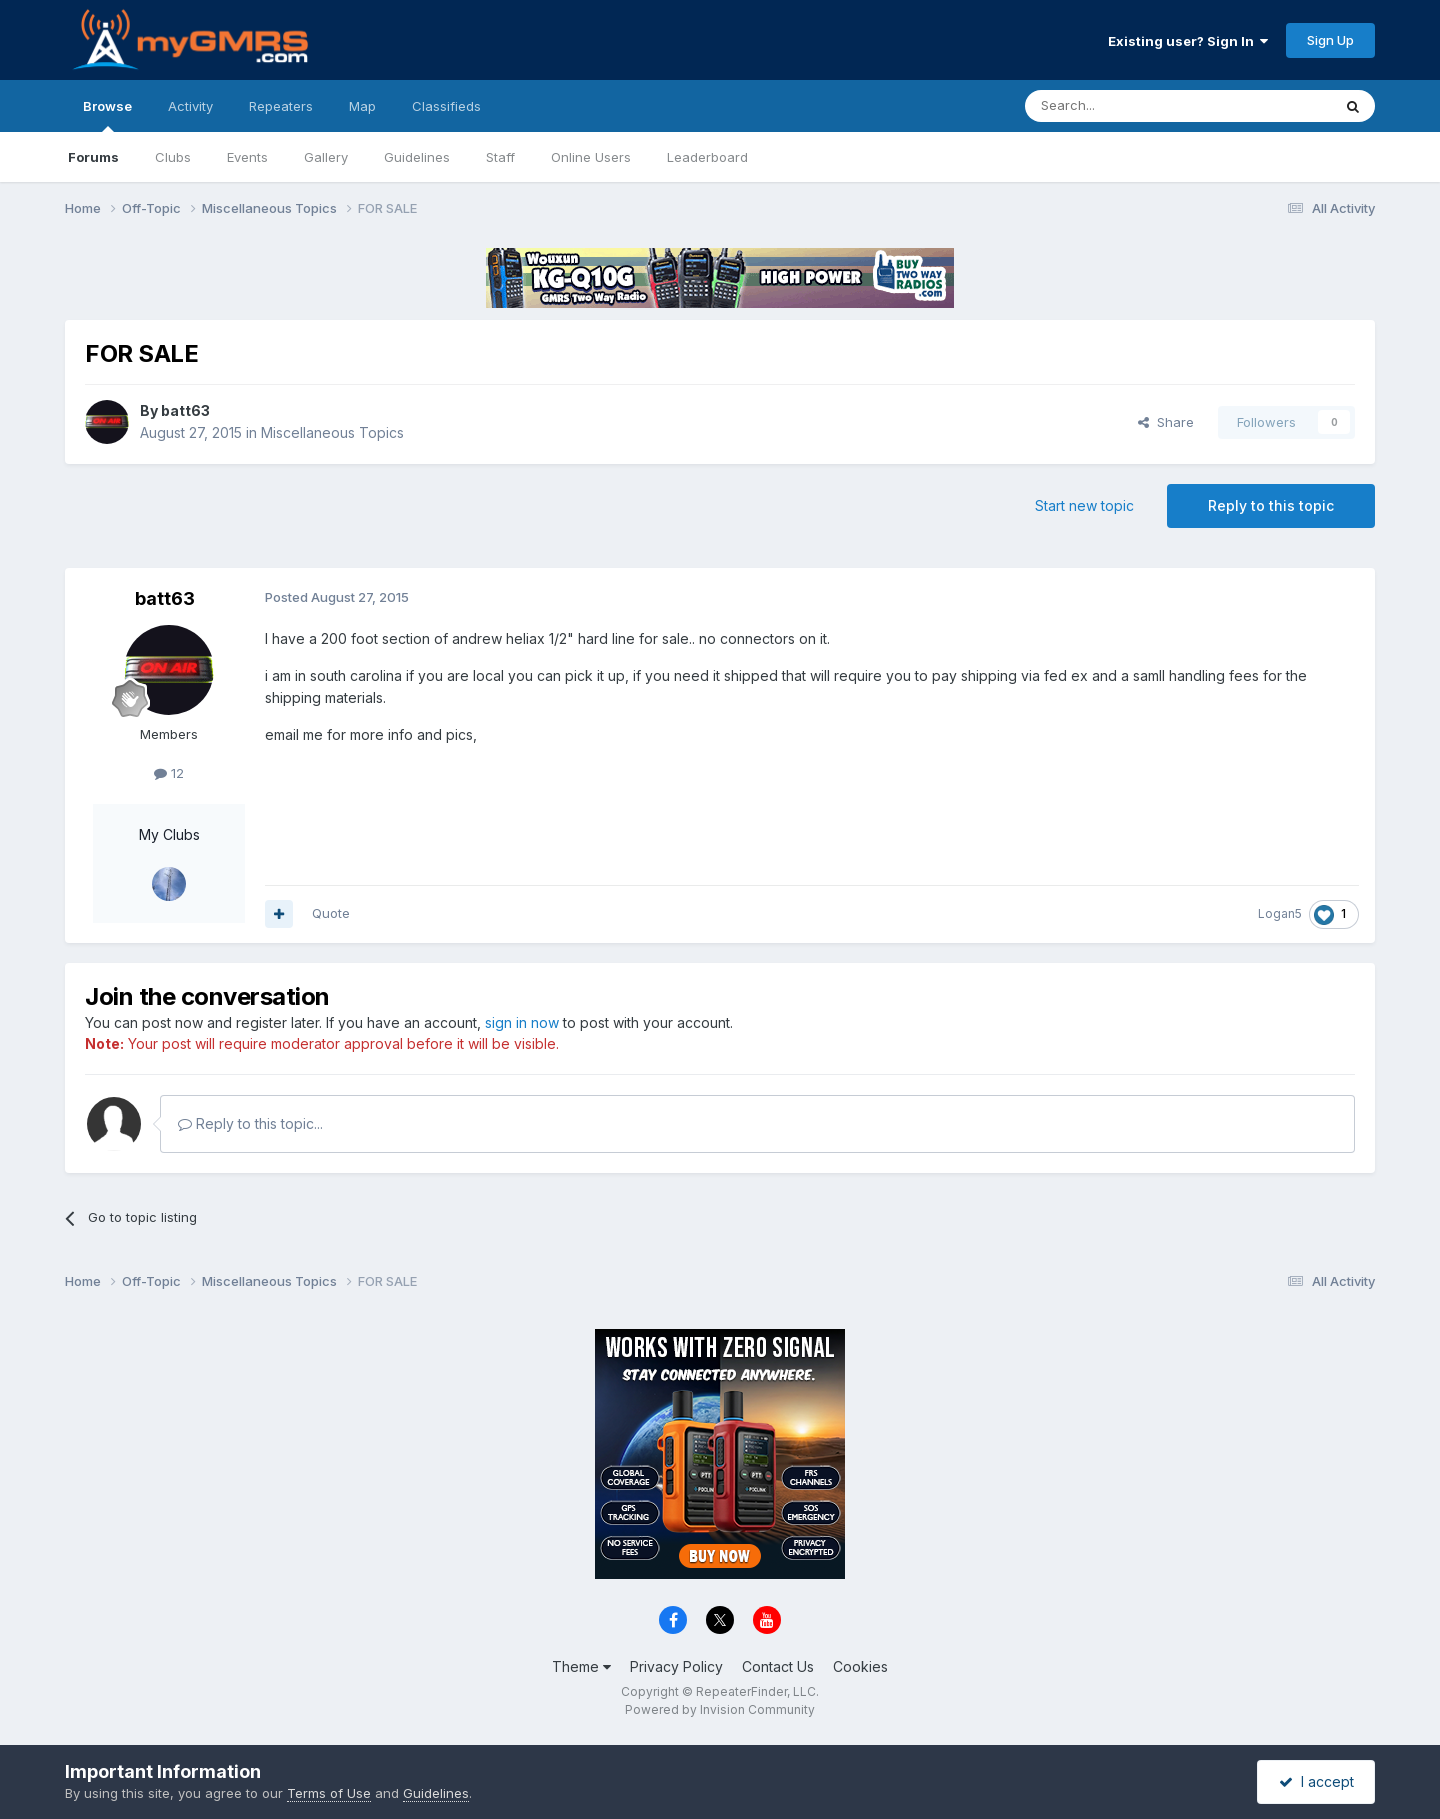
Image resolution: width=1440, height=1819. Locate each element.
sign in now (522, 1022)
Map (362, 106)
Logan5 (1280, 913)
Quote (331, 913)
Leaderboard (707, 157)
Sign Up (1330, 40)
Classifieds (446, 106)
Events (247, 157)
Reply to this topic (1271, 505)
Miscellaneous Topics (332, 432)
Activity (190, 106)
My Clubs (169, 834)
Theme (581, 1666)
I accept (1316, 1781)
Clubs (173, 157)
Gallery (326, 157)
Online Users (591, 157)
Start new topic (1084, 505)
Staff (500, 157)
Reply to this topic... (250, 1123)
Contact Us (778, 1666)
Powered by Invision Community (720, 1709)
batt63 (185, 410)
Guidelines (417, 157)
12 (169, 773)
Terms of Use (329, 1793)
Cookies (860, 1666)
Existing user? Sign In (1188, 41)
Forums (93, 157)
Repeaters (281, 106)
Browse (107, 115)
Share (1166, 422)
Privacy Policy (676, 1666)
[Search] (1127, 106)
